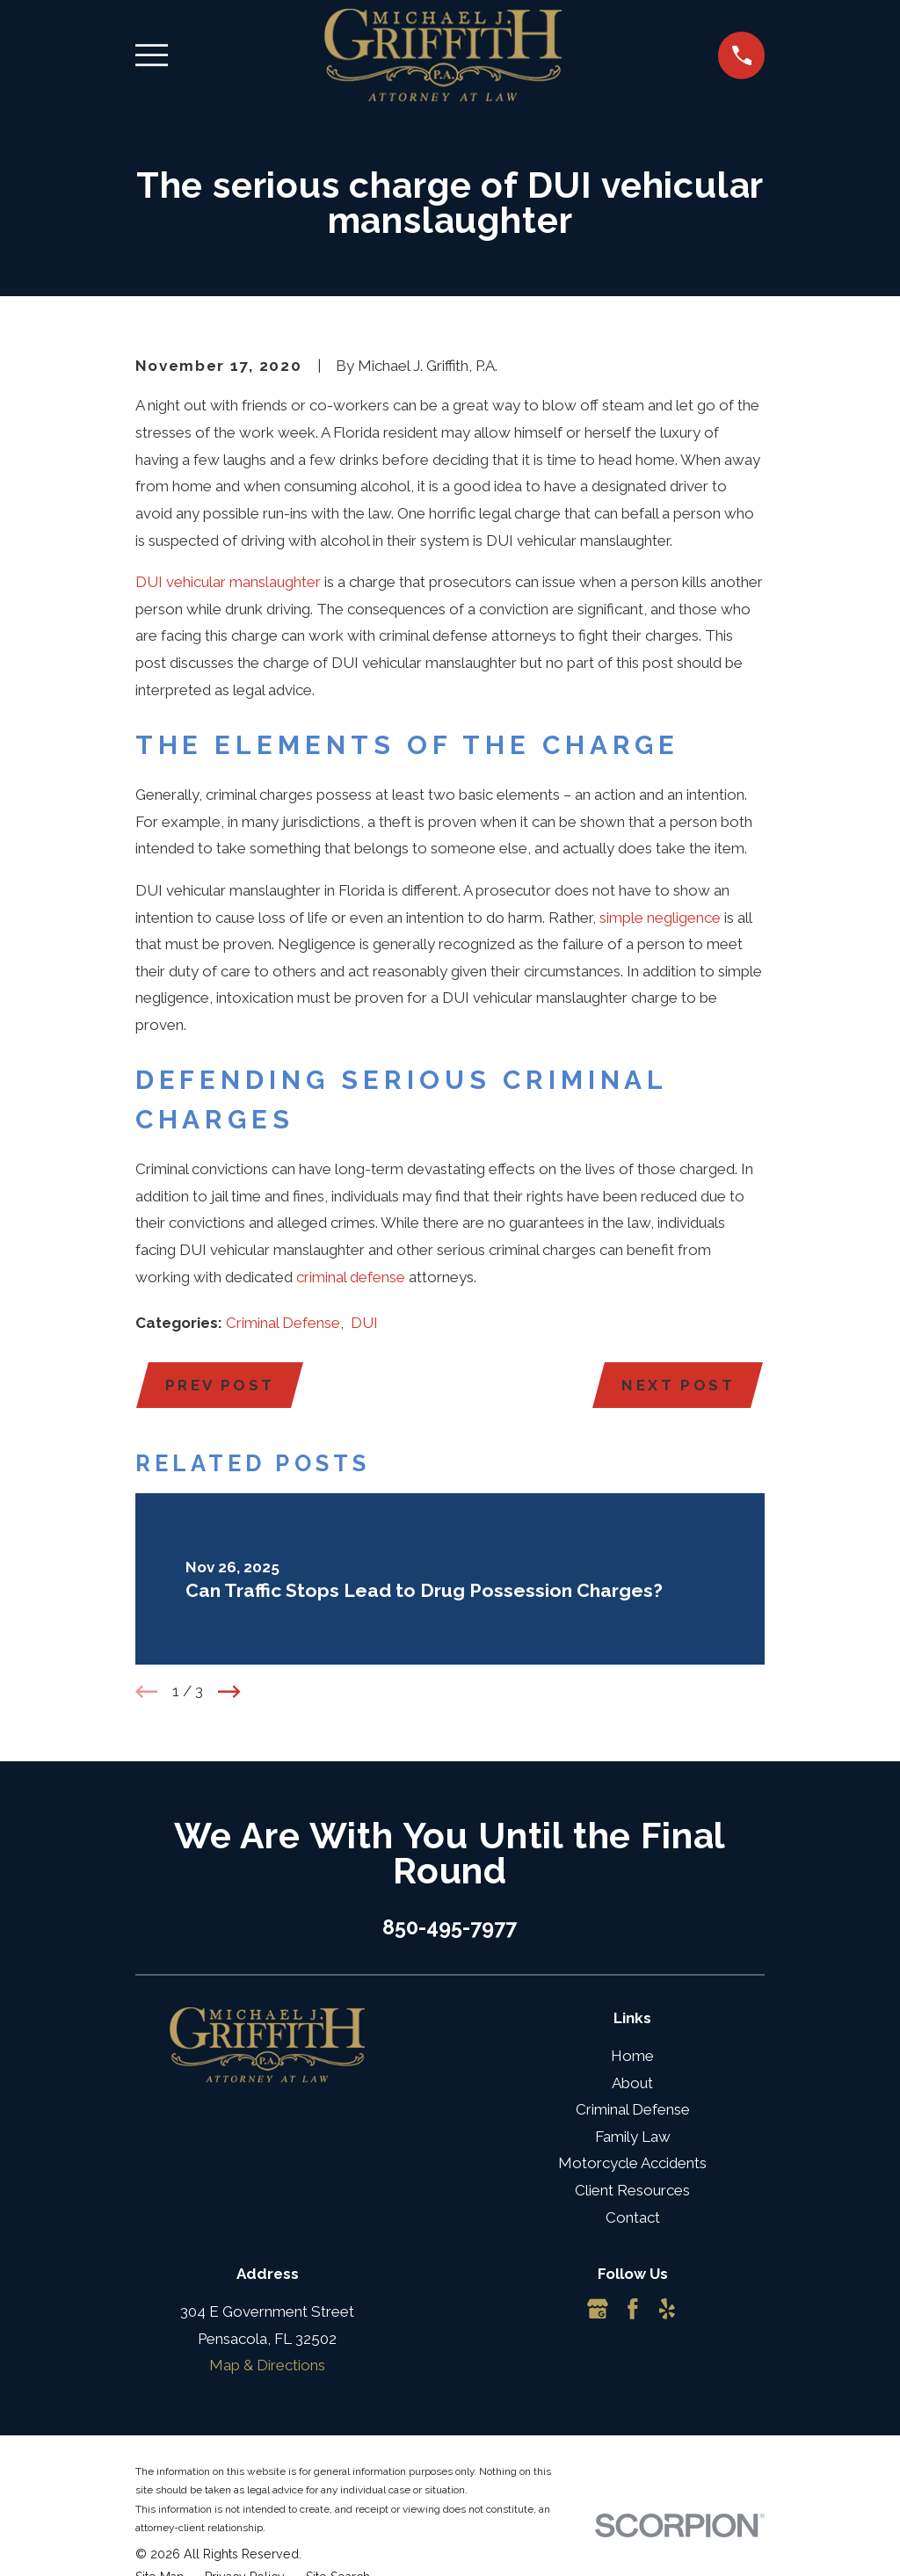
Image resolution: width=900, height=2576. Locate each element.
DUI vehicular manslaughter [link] (228, 582)
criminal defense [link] (350, 1277)
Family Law (633, 2136)
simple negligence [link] (660, 917)
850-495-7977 (449, 1927)
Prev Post (221, 1385)
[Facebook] (632, 2309)
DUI (364, 1323)
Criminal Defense (283, 1323)
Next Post (678, 1385)
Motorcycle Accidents (632, 2164)
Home (632, 2056)
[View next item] (229, 1691)
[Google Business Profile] (597, 2309)
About (632, 2083)
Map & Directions (267, 2366)
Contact (633, 2217)
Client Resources (632, 2191)
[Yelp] (667, 2309)
